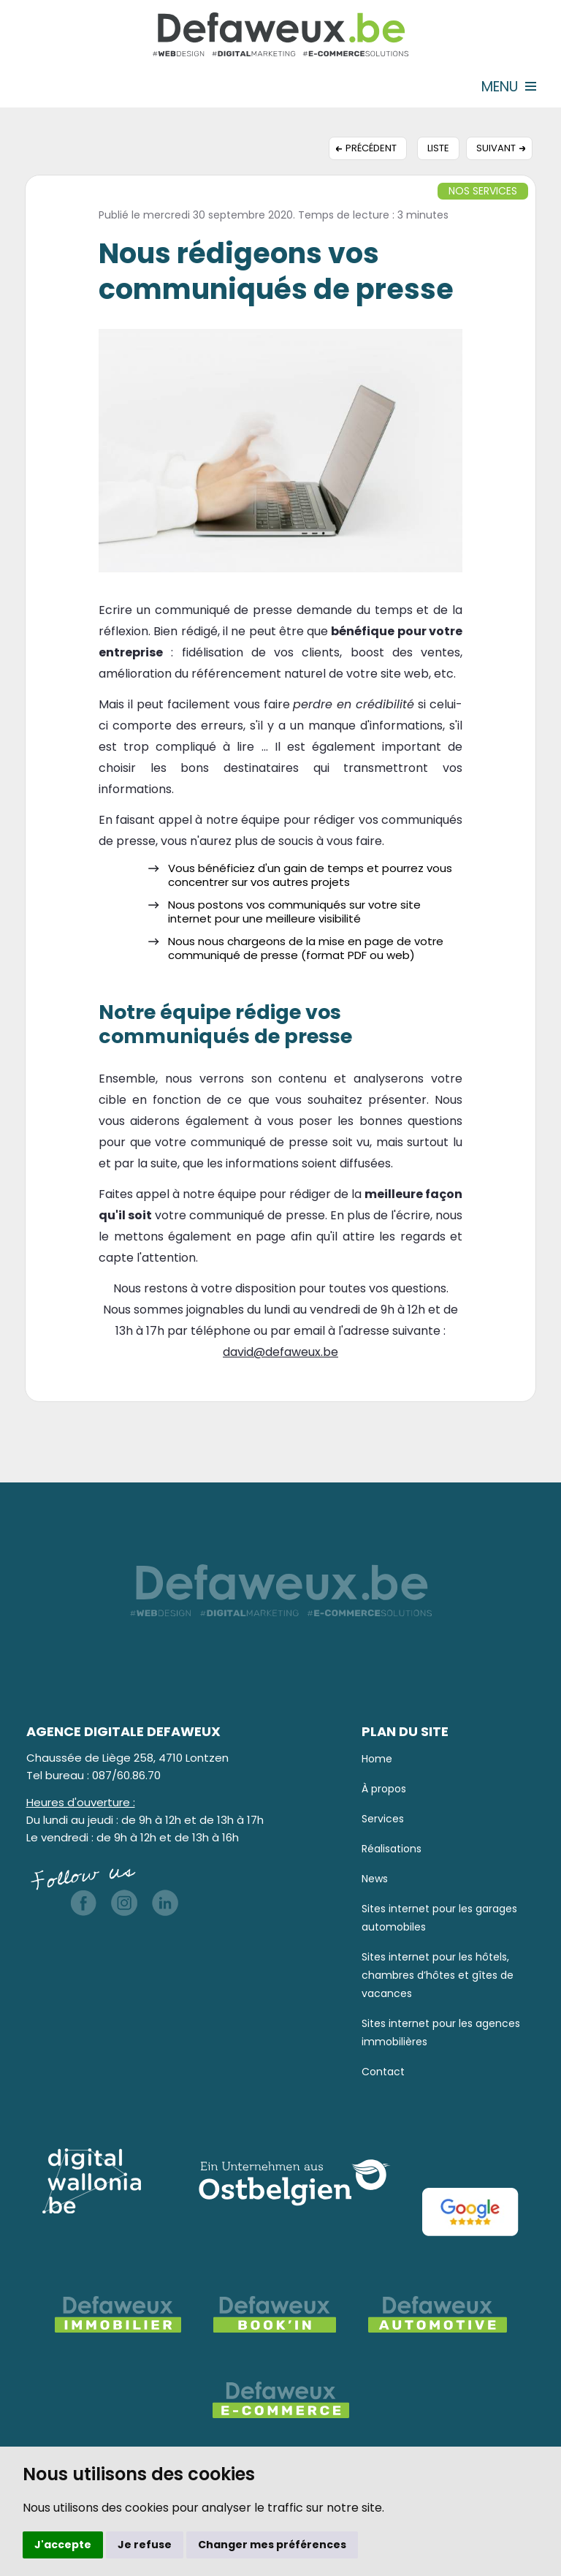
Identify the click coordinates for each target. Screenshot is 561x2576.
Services (383, 1818)
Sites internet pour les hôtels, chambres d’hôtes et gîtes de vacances (438, 1975)
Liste (438, 148)
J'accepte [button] (62, 2544)
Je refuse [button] (145, 2544)
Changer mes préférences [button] (272, 2544)
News (375, 1878)
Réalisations (391, 1848)
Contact (383, 2071)
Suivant (496, 148)
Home (377, 1758)
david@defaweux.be (280, 1352)
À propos (384, 1788)
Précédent (371, 148)
